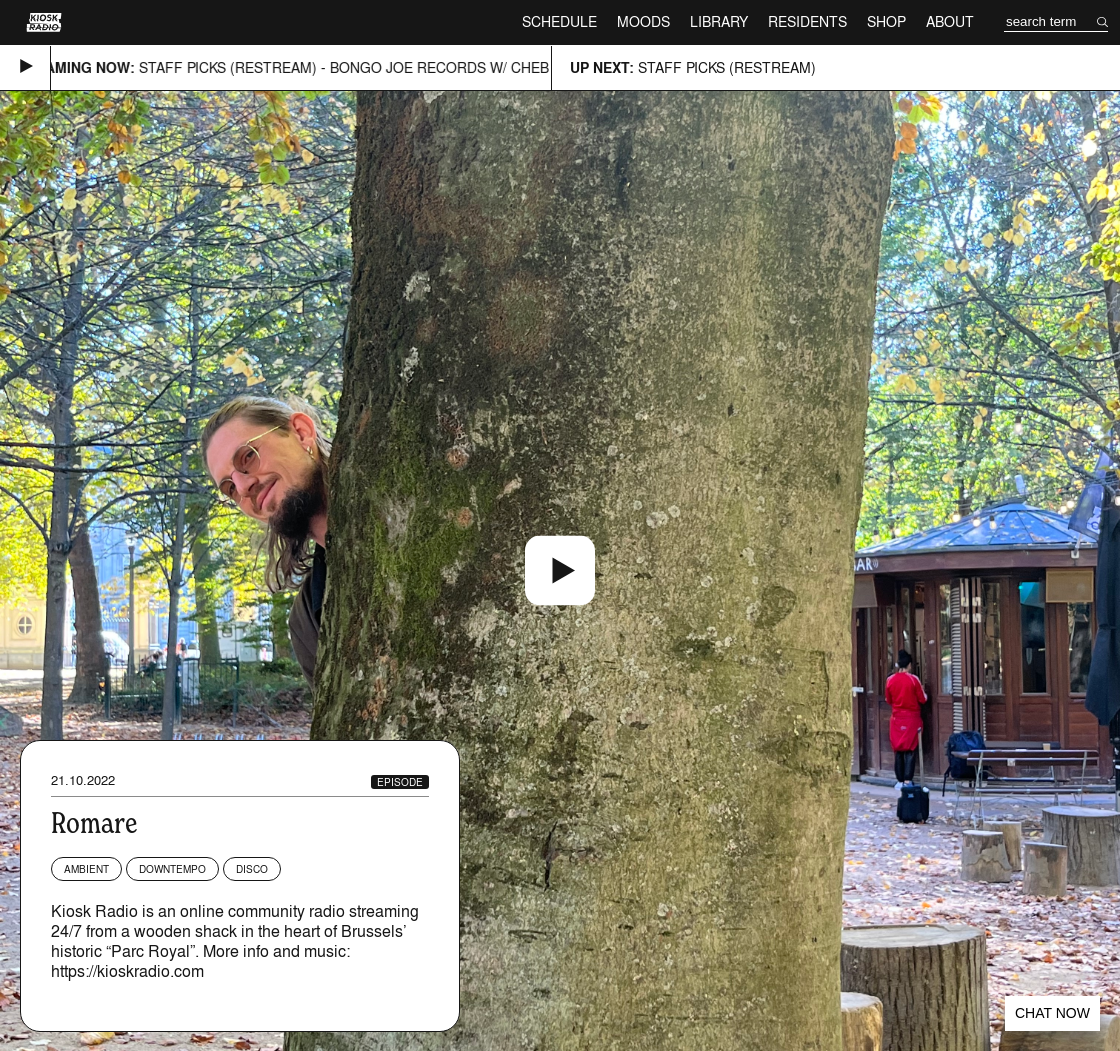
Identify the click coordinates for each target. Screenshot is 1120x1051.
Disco (252, 869)
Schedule (559, 21)
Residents (807, 21)
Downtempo (172, 869)
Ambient (86, 869)
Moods (643, 21)
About (950, 21)
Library (719, 21)
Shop (886, 21)
